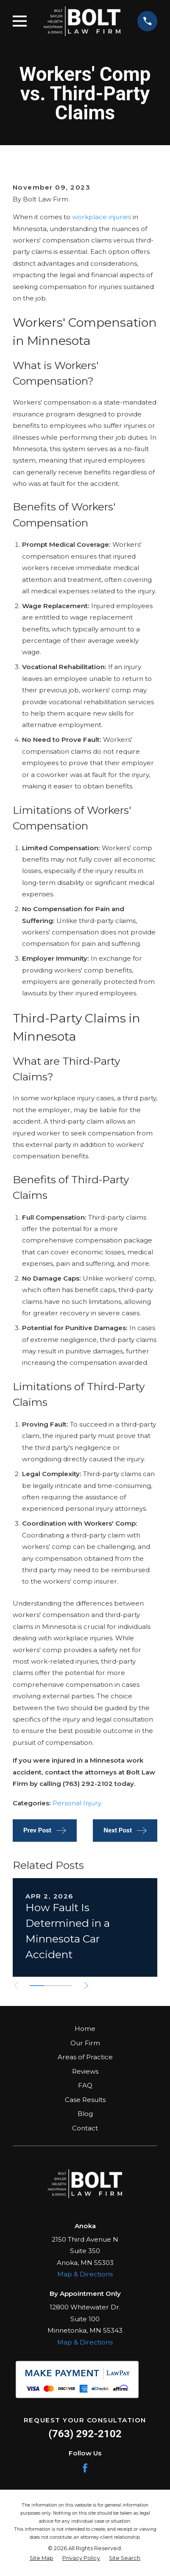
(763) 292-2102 (84, 2433)
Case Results (85, 2100)
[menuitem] (41, 2558)
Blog (85, 2114)
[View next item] (86, 1985)
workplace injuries (101, 217)
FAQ (85, 2085)
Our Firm (85, 2043)
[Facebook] (85, 2467)
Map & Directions (85, 2274)
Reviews (85, 2071)
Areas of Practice (85, 2057)
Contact (85, 2128)
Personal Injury (77, 1803)
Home (85, 2029)
